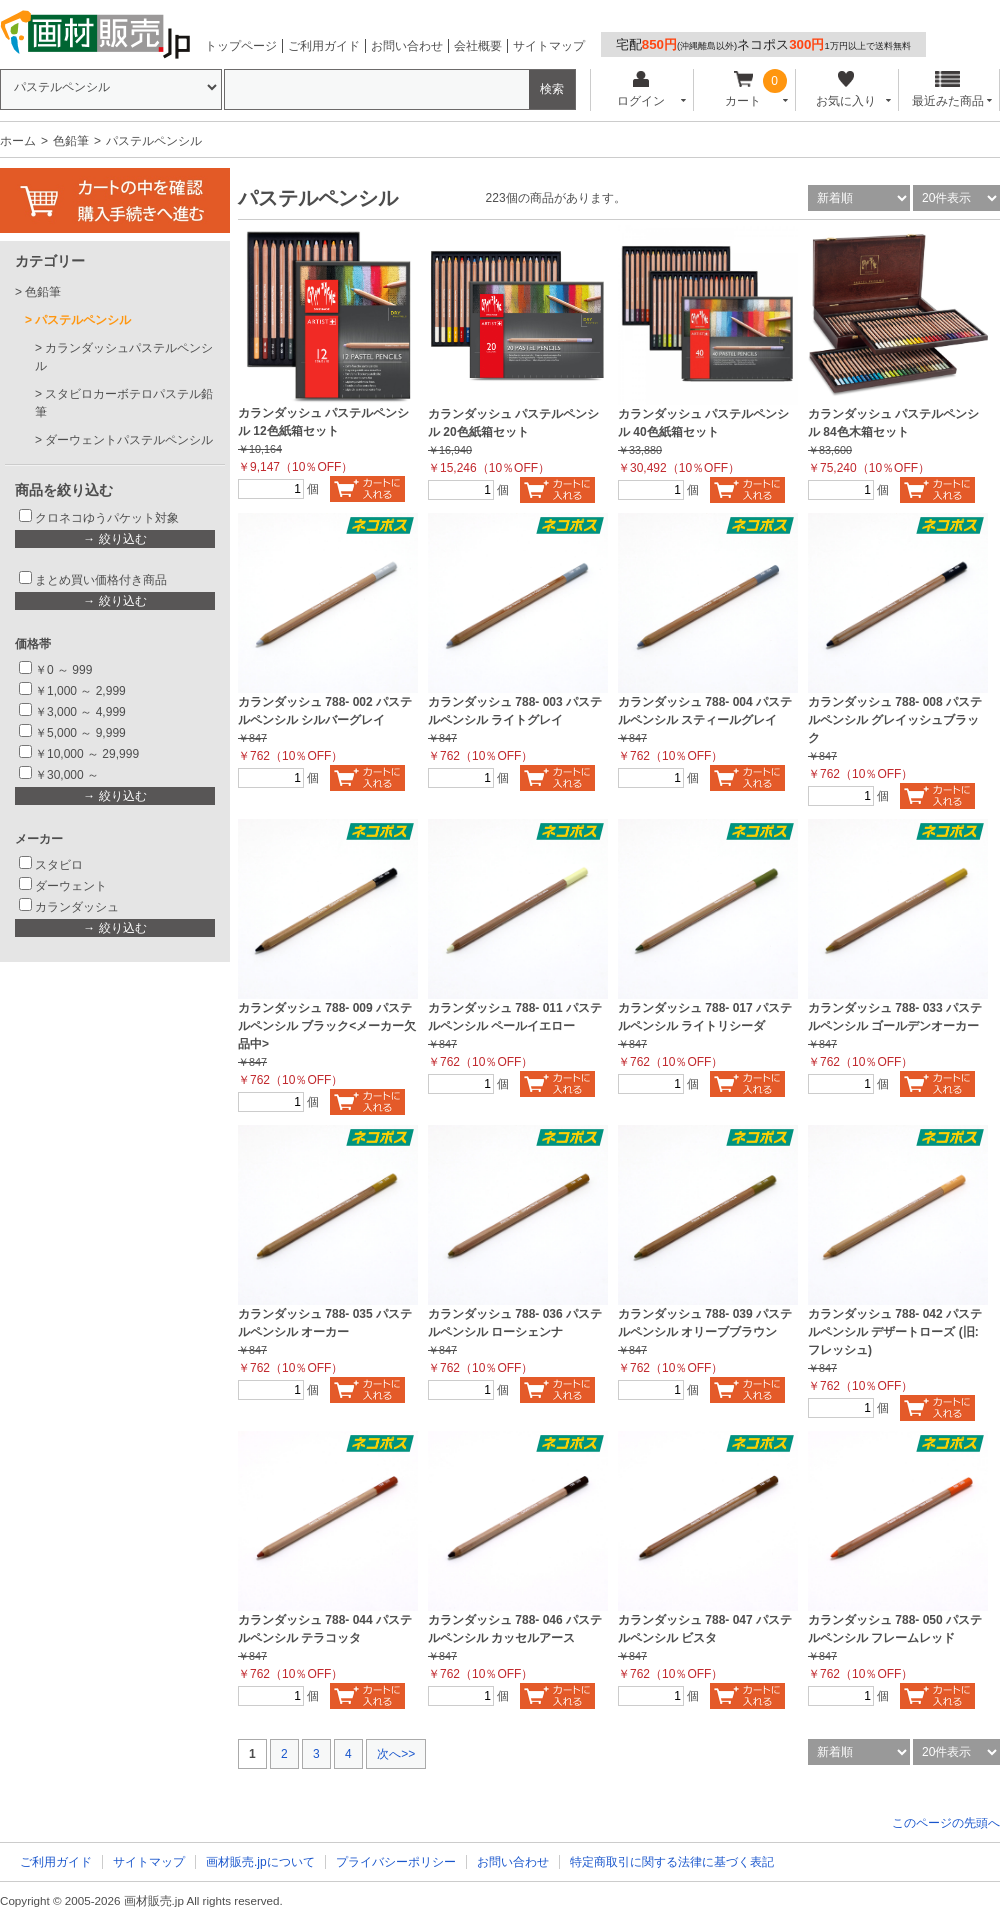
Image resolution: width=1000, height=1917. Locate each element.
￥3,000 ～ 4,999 (80, 712)
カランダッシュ (77, 907)
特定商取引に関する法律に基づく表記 (672, 1862)
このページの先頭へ (946, 1823)
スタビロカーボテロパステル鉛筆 (124, 403)
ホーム (18, 141)
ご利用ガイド (324, 46)
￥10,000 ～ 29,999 (87, 754)
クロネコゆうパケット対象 (107, 518)
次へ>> (396, 1754)
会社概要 (478, 46)
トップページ (241, 46)
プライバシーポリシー (396, 1862)
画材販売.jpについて (260, 1862)
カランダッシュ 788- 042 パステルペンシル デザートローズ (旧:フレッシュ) (895, 1332)
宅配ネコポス (763, 44)
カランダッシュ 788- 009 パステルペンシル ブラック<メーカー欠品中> (327, 1026)
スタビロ (59, 865)
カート (743, 89)
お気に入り (845, 89)
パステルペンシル (83, 320)
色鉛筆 (71, 141)
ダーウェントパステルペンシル (129, 440)
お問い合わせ (407, 46)
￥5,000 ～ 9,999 (80, 733)
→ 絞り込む (114, 539)
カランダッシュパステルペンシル (124, 357)
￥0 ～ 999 (63, 670)
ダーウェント (71, 886)
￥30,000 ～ (68, 775)
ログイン (640, 89)
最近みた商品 (948, 89)
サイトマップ (549, 46)
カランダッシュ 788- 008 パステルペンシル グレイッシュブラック (895, 720)
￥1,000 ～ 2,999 (80, 691)
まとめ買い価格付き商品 (101, 580)
